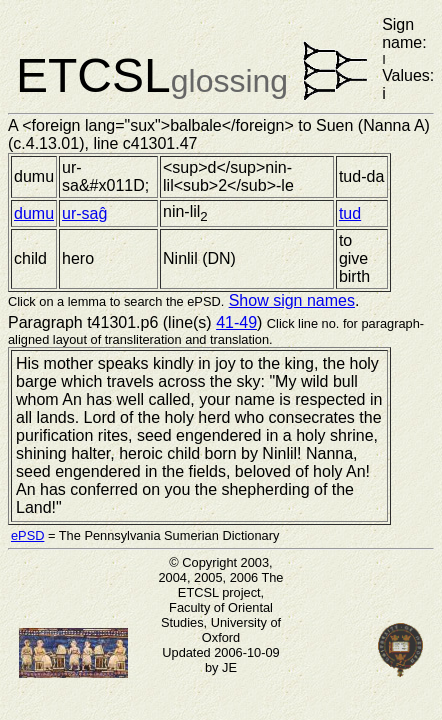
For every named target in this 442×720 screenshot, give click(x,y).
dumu (34, 213)
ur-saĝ (84, 213)
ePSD (27, 535)
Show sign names (292, 300)
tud (350, 213)
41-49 (236, 322)
